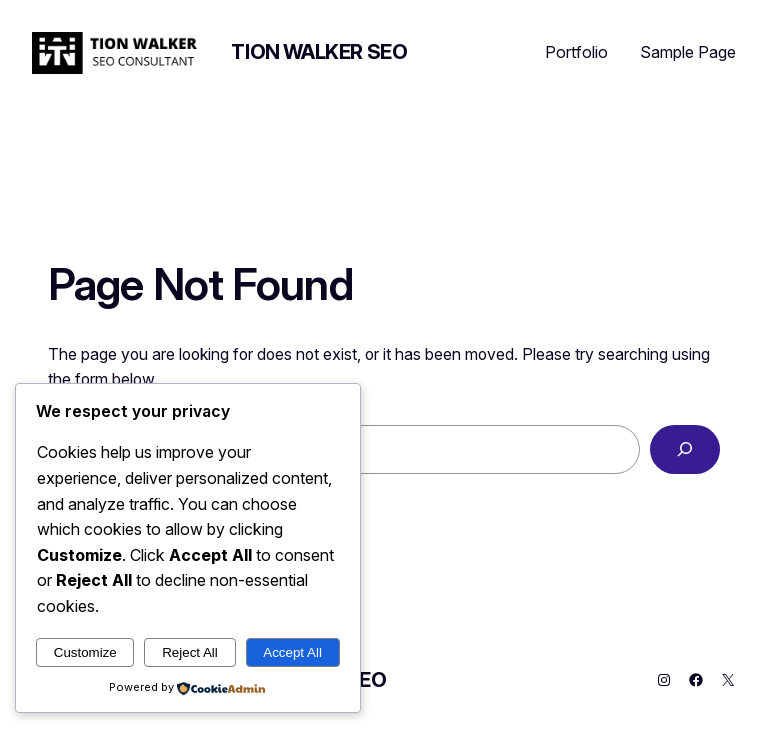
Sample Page (688, 52)
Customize (85, 652)
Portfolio (576, 52)
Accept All (292, 652)
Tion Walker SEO (319, 52)
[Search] (685, 449)
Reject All (190, 652)
